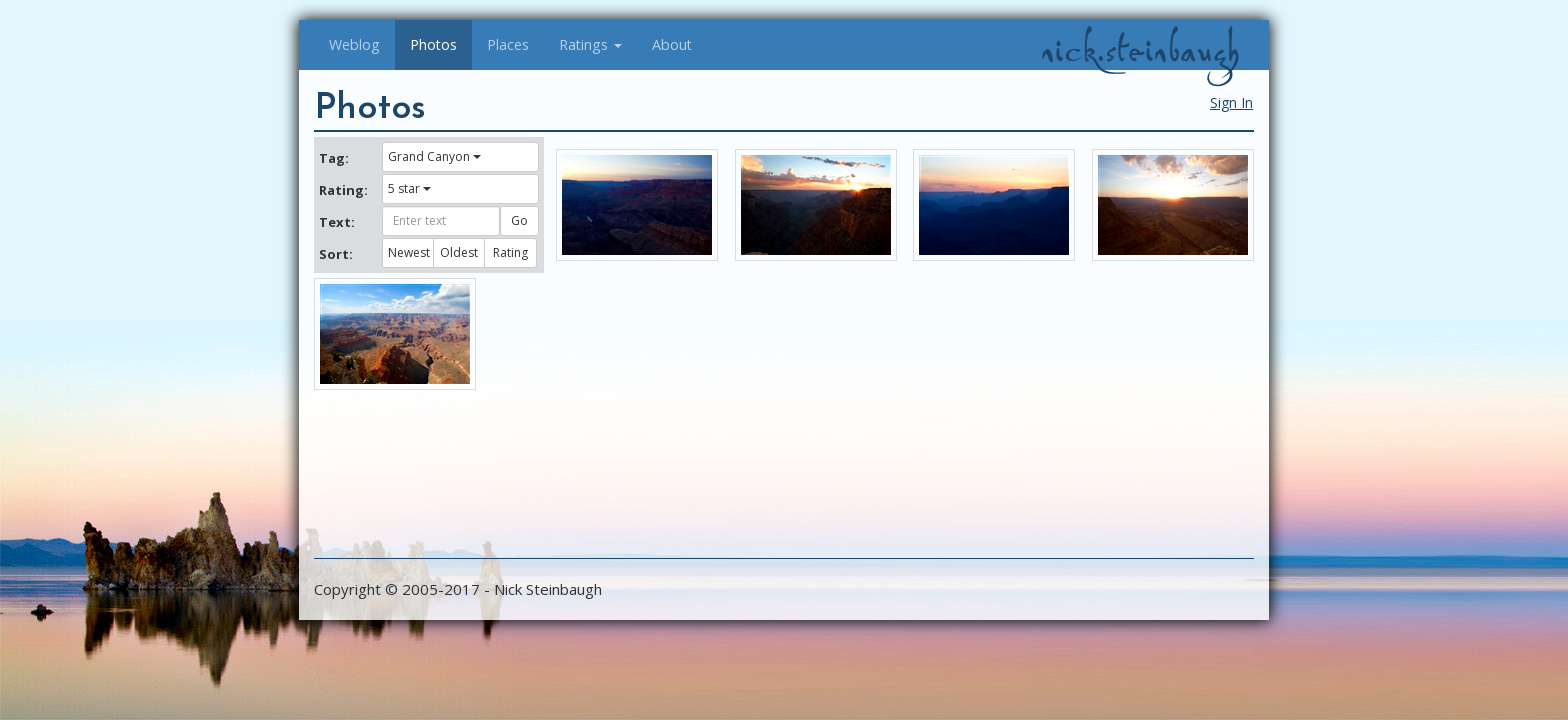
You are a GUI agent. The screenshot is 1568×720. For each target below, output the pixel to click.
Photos (433, 44)
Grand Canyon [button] (434, 156)
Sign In (1231, 102)
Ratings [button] (590, 44)
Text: (337, 222)
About (672, 44)
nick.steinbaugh (1140, 51)
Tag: (334, 158)
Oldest (459, 252)
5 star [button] (409, 188)
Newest (409, 252)
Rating (510, 252)
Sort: (336, 254)
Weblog (354, 44)
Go (519, 220)
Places (508, 44)
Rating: (343, 190)
